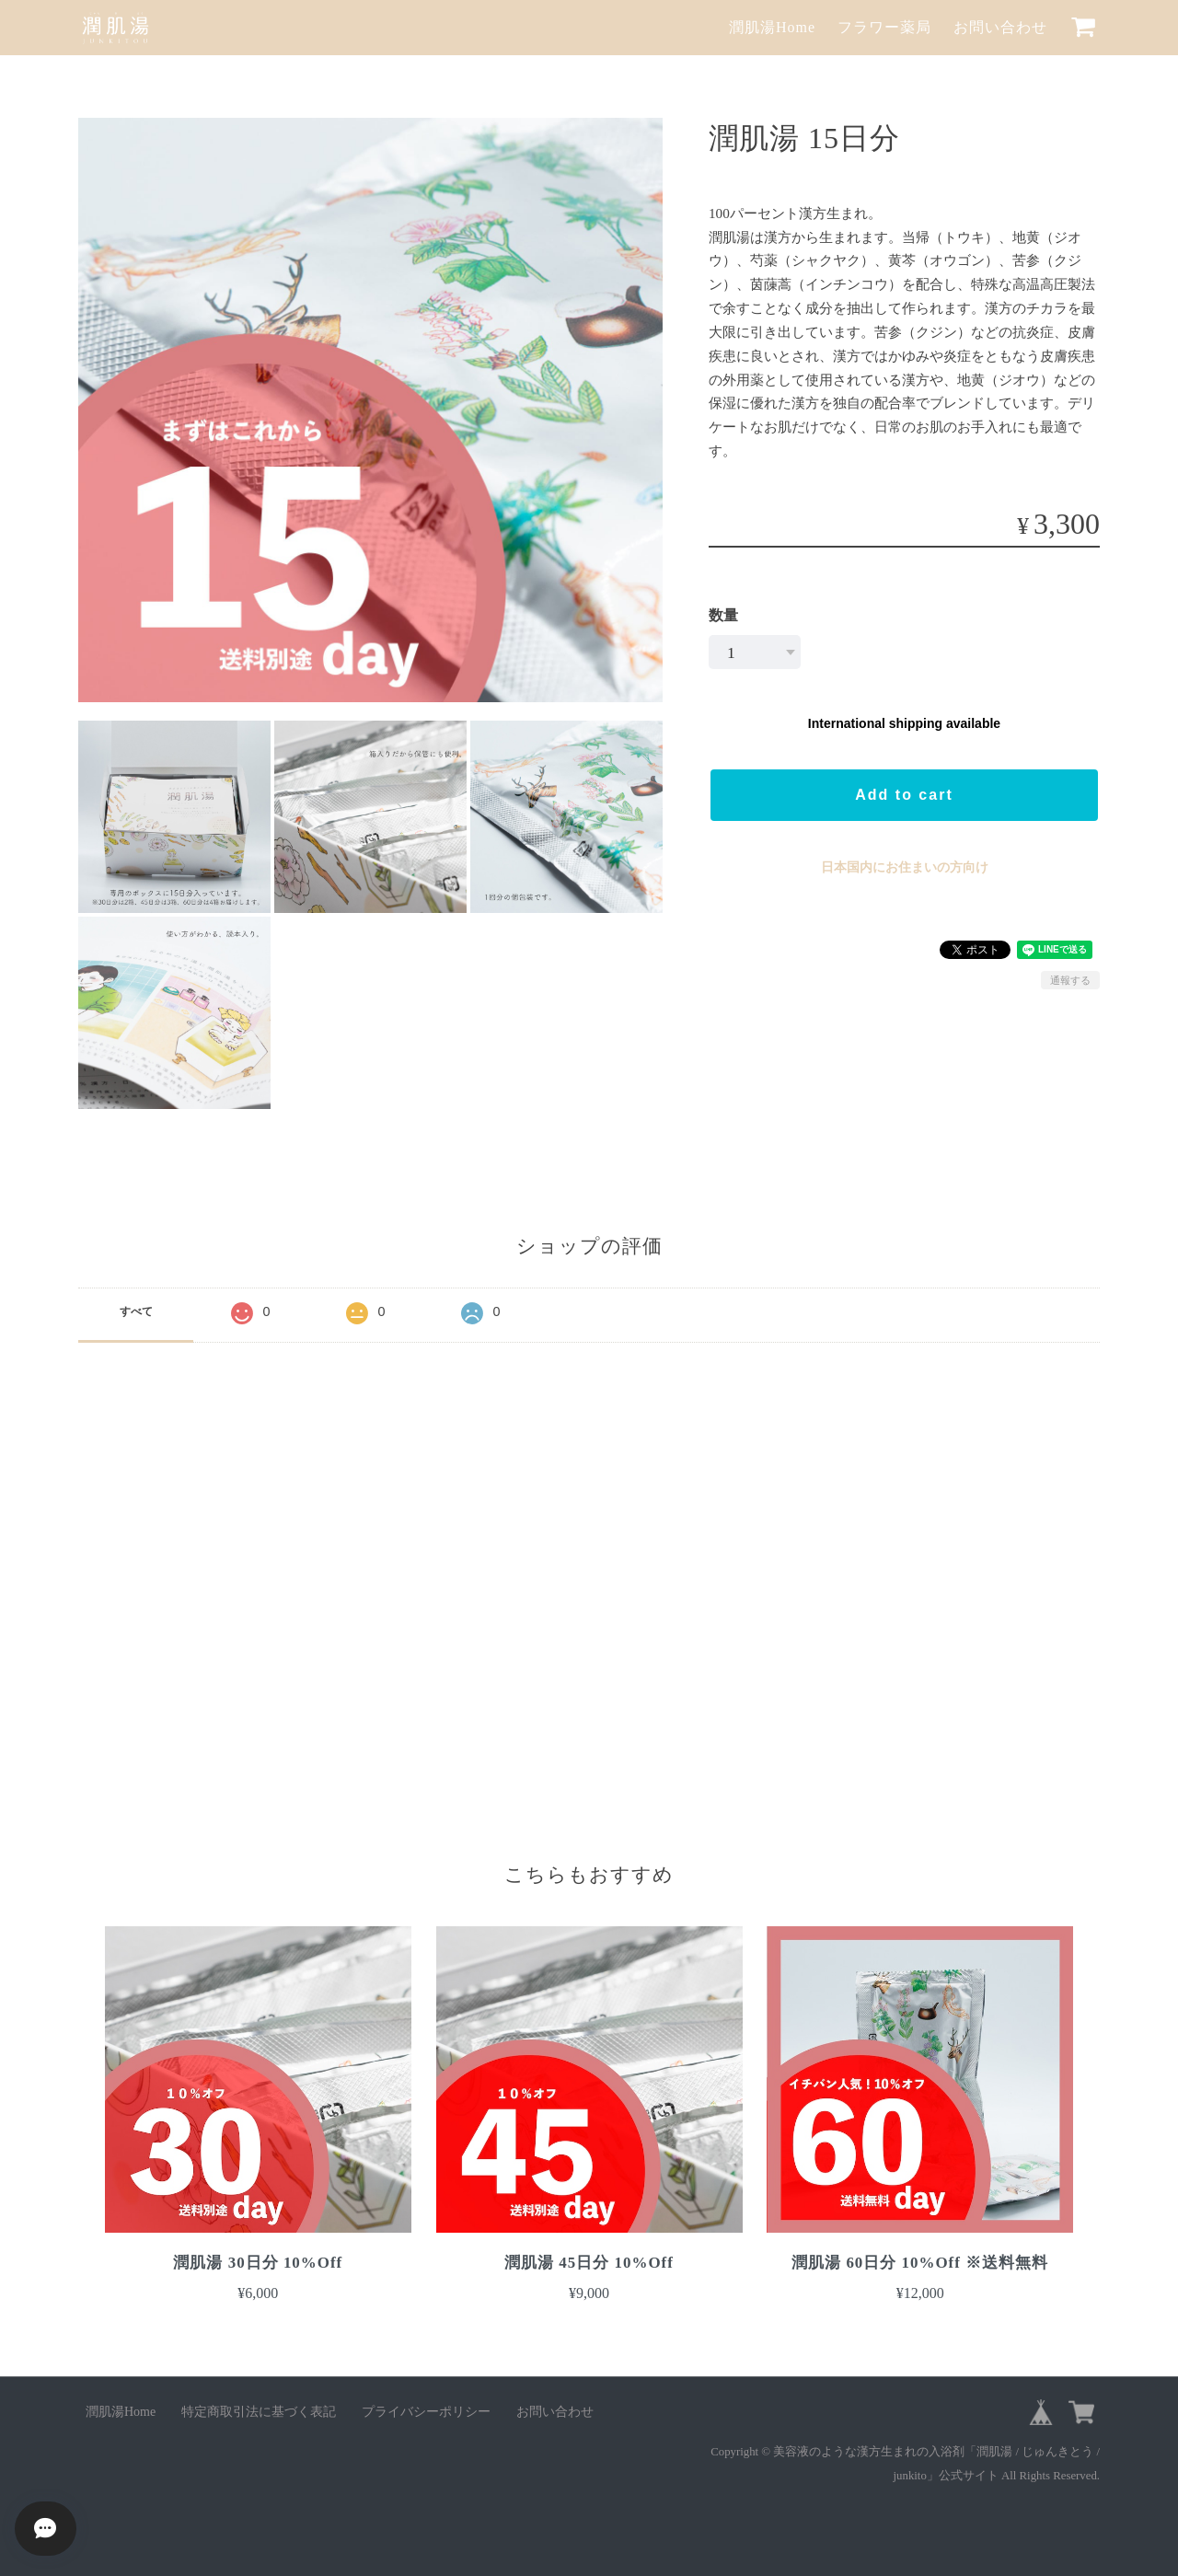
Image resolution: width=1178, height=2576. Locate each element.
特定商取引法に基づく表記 (258, 2412)
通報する (1070, 980)
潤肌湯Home (772, 27)
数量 (723, 615)
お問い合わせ (1000, 27)
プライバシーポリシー (426, 2412)
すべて (136, 1311)
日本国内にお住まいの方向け (904, 867)
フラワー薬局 (884, 27)
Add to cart (904, 795)
